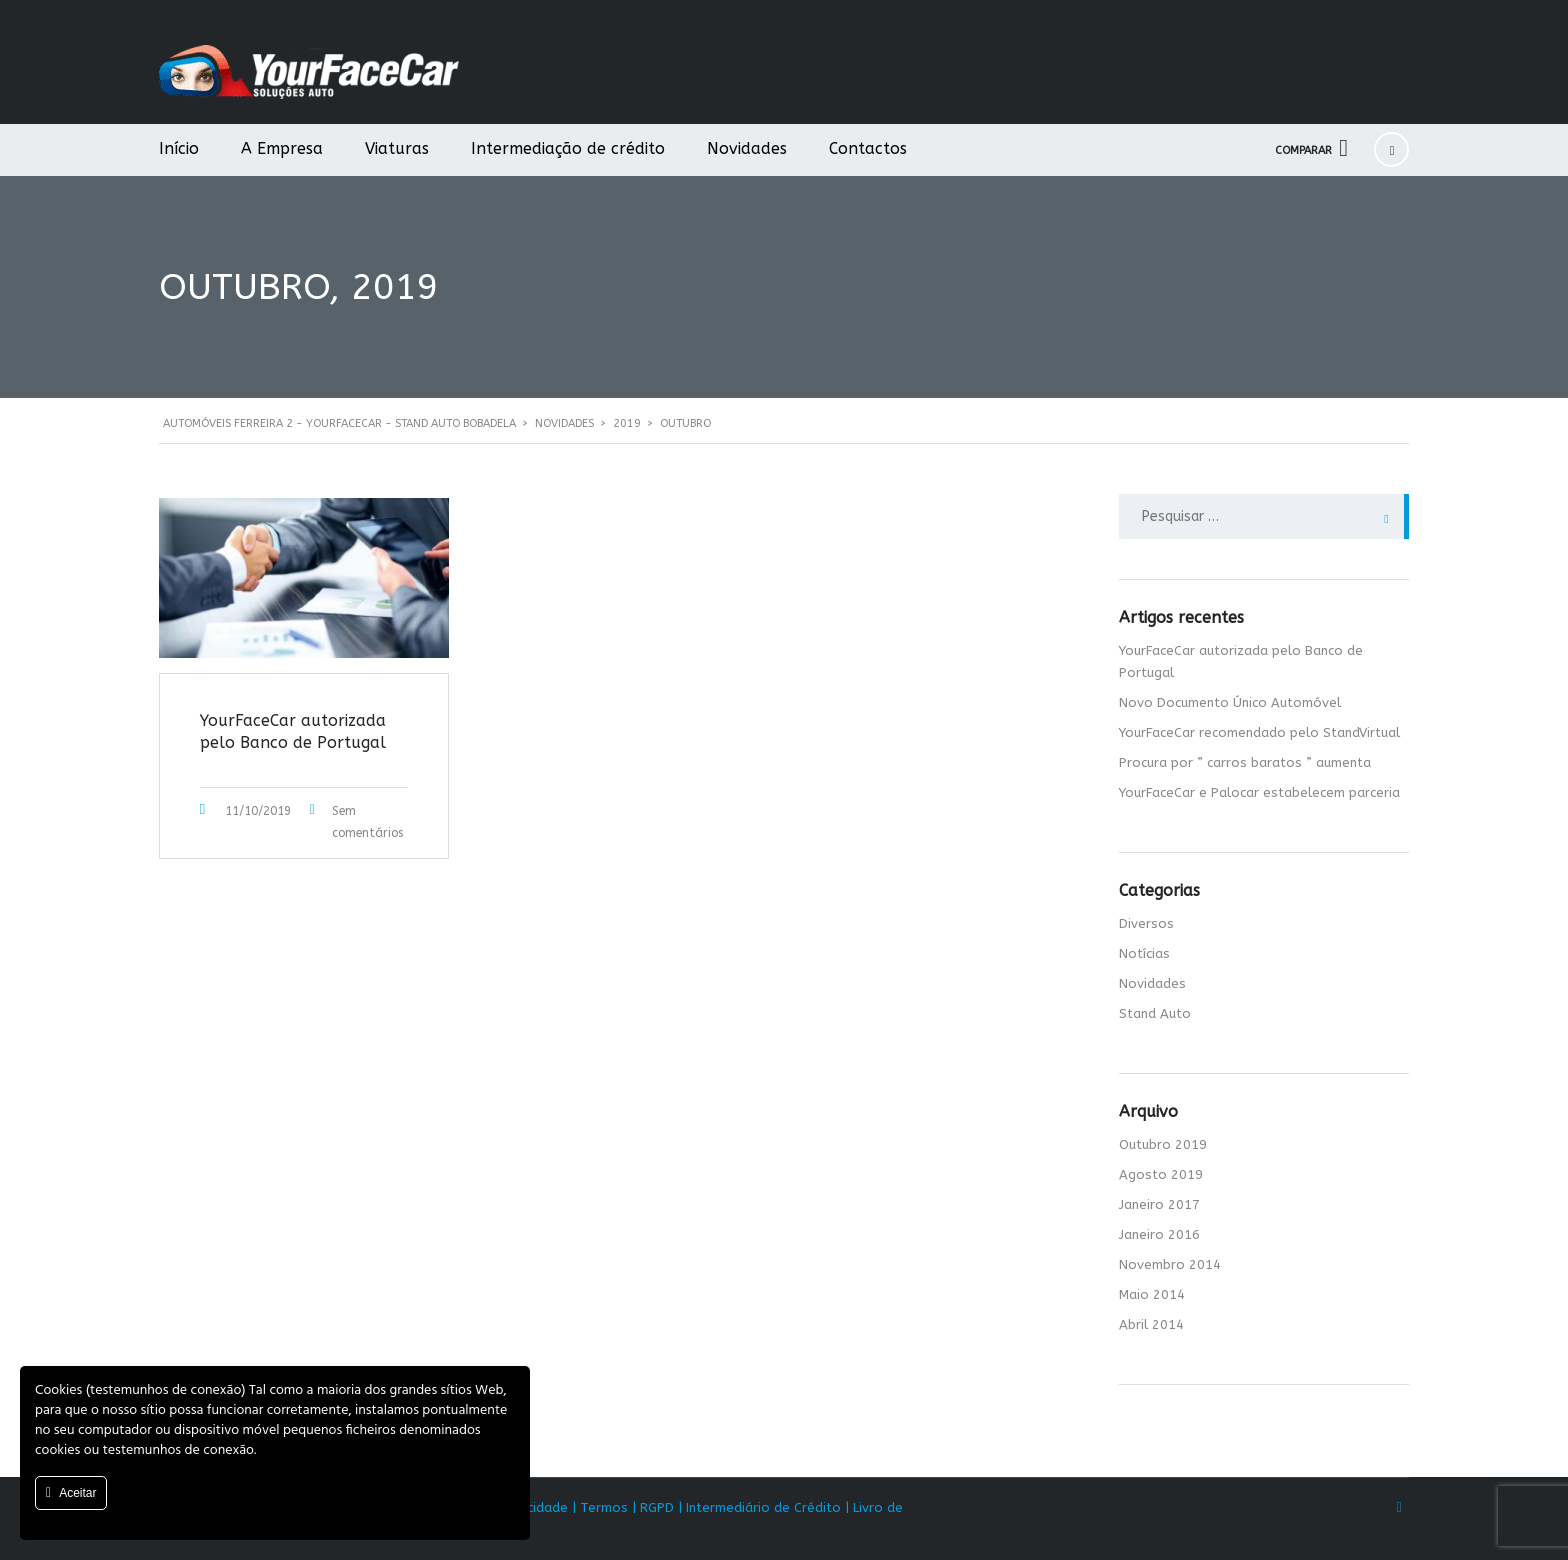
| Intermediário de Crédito (759, 1507)
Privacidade (532, 1507)
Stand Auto (1155, 1013)
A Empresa (282, 148)
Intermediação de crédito (568, 148)
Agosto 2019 (1161, 1174)
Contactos (868, 148)
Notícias (1144, 953)
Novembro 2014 (1170, 1264)
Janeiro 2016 (1159, 1234)
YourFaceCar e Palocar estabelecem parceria (1259, 792)
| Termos (600, 1507)
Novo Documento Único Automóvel (1230, 702)
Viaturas (397, 148)
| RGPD (653, 1507)
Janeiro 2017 (1159, 1204)
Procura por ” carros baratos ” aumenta (1245, 762)
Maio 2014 (1152, 1294)
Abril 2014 (1151, 1324)
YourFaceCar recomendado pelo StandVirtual (1259, 732)
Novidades (747, 148)
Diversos (1146, 923)
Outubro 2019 (1163, 1144)
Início (179, 148)
